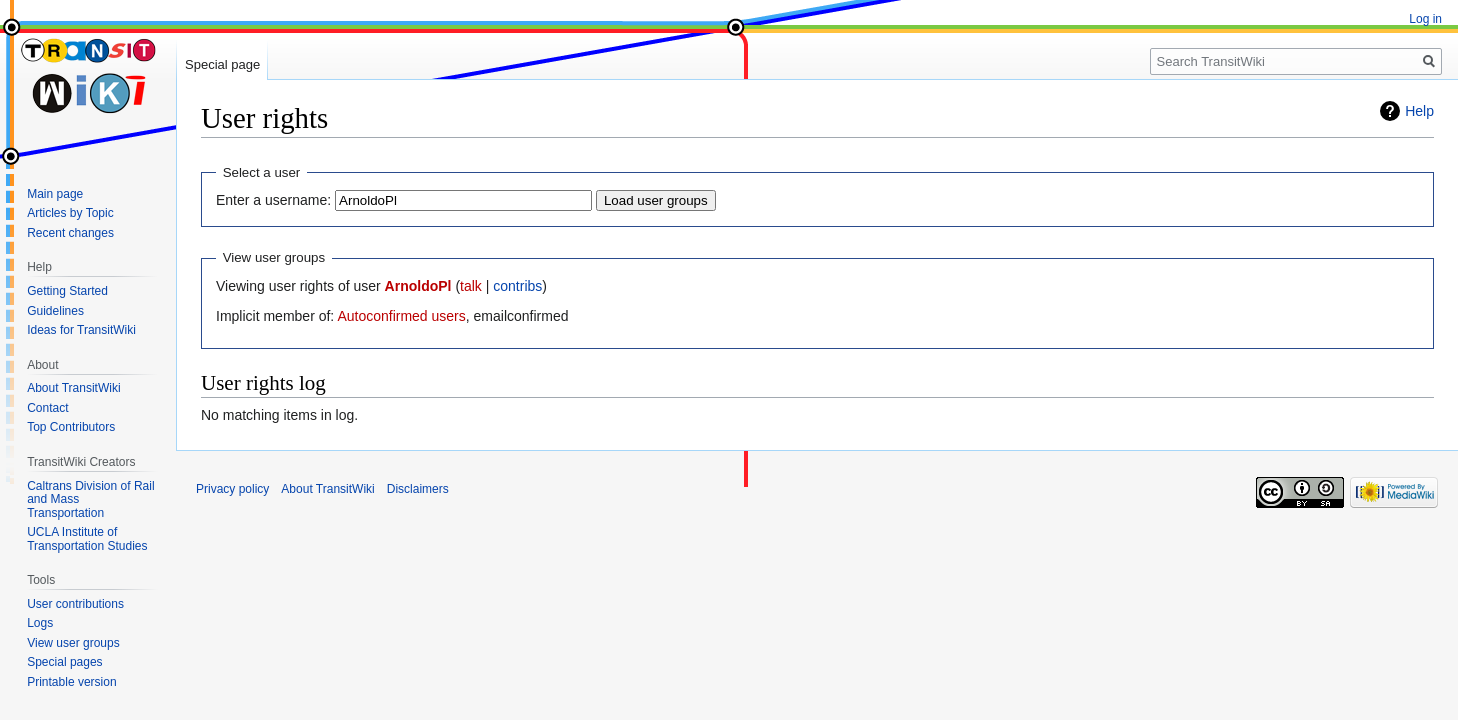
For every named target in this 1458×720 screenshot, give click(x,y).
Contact (47, 408)
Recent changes (70, 233)
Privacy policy (232, 489)
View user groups (73, 643)
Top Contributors (71, 427)
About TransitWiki (73, 388)
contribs (517, 286)
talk (471, 286)
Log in (1425, 19)
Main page (55, 194)
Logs (40, 623)
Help (1419, 111)
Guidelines (55, 311)
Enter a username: (273, 200)
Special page (222, 64)
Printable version (71, 682)
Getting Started (67, 291)
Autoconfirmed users (401, 316)
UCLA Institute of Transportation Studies (87, 539)
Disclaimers (418, 489)
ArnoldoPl (418, 286)
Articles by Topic (70, 213)
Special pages (64, 662)
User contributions (75, 604)
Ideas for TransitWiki (81, 330)
